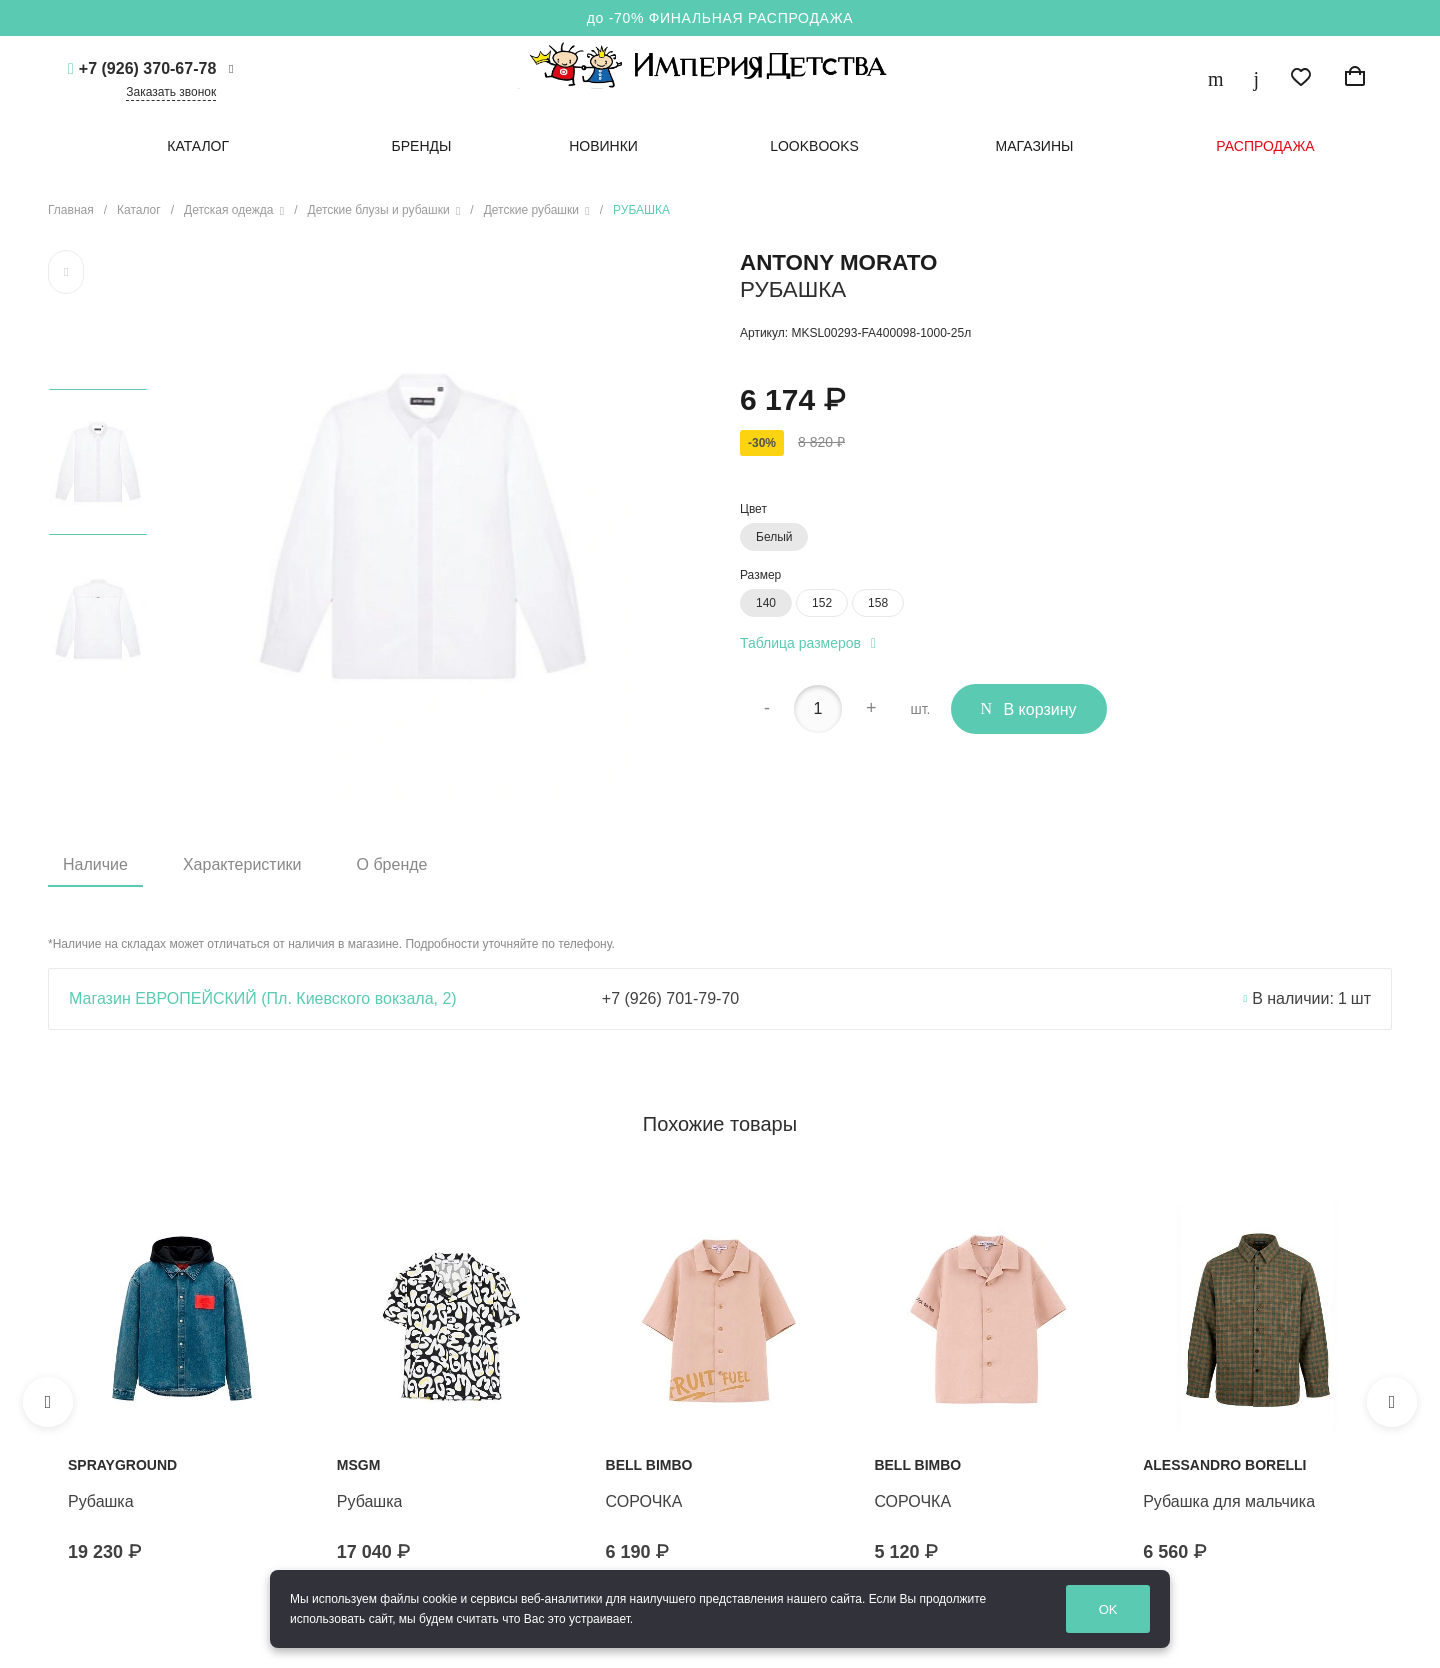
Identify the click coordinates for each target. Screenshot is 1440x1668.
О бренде (392, 864)
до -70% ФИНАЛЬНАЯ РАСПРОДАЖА (720, 18)
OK (1125, 1609)
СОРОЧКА (644, 1501)
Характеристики (242, 864)
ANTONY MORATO (838, 262)
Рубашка (101, 1501)
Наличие (95, 864)
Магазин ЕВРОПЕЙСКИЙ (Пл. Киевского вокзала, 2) (263, 998)
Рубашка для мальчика (1229, 1501)
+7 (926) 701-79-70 (670, 998)
